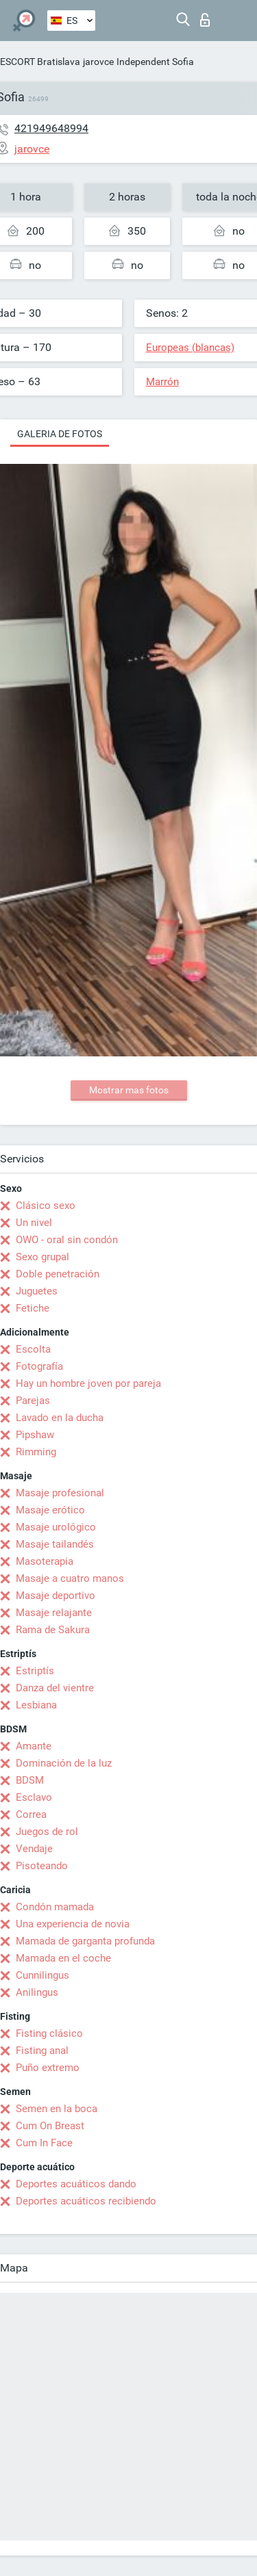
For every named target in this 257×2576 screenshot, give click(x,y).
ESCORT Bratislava (40, 61)
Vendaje (34, 1849)
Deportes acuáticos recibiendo (86, 2201)
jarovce (98, 61)
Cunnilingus (42, 1975)
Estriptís (35, 1671)
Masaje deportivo (55, 1595)
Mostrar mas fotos (129, 1089)
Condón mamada (55, 1907)
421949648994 (51, 128)
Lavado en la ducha (59, 1417)
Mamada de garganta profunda (85, 1941)
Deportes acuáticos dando (76, 2184)
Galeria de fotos (59, 433)
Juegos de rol (47, 1831)
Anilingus (37, 1992)
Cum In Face (44, 2143)
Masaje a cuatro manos (70, 1578)
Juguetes (37, 1291)
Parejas (33, 1400)
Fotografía (39, 1366)
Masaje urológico (56, 1527)
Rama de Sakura (53, 1630)
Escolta (33, 1349)
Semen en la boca (56, 2109)
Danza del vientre (55, 1688)
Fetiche (32, 1308)
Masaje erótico (50, 1510)
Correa (31, 1814)
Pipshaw (35, 1435)
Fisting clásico (49, 2033)
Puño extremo (47, 2067)
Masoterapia (44, 1561)
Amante (33, 1746)
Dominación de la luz (64, 1763)
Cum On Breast (50, 2126)
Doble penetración (57, 1274)
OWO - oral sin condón (67, 1240)
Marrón (162, 382)
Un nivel (34, 1223)
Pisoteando (42, 1866)
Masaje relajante (54, 1612)
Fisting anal (42, 2050)
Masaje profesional (60, 1493)
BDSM (30, 1780)
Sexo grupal (42, 1257)
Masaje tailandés (55, 1544)
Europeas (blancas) (190, 347)
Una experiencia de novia (73, 1924)
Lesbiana (36, 1705)
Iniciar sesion (205, 19)
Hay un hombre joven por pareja (88, 1383)
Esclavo (34, 1797)
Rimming (36, 1452)
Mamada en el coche (63, 1958)
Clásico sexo (45, 1205)
